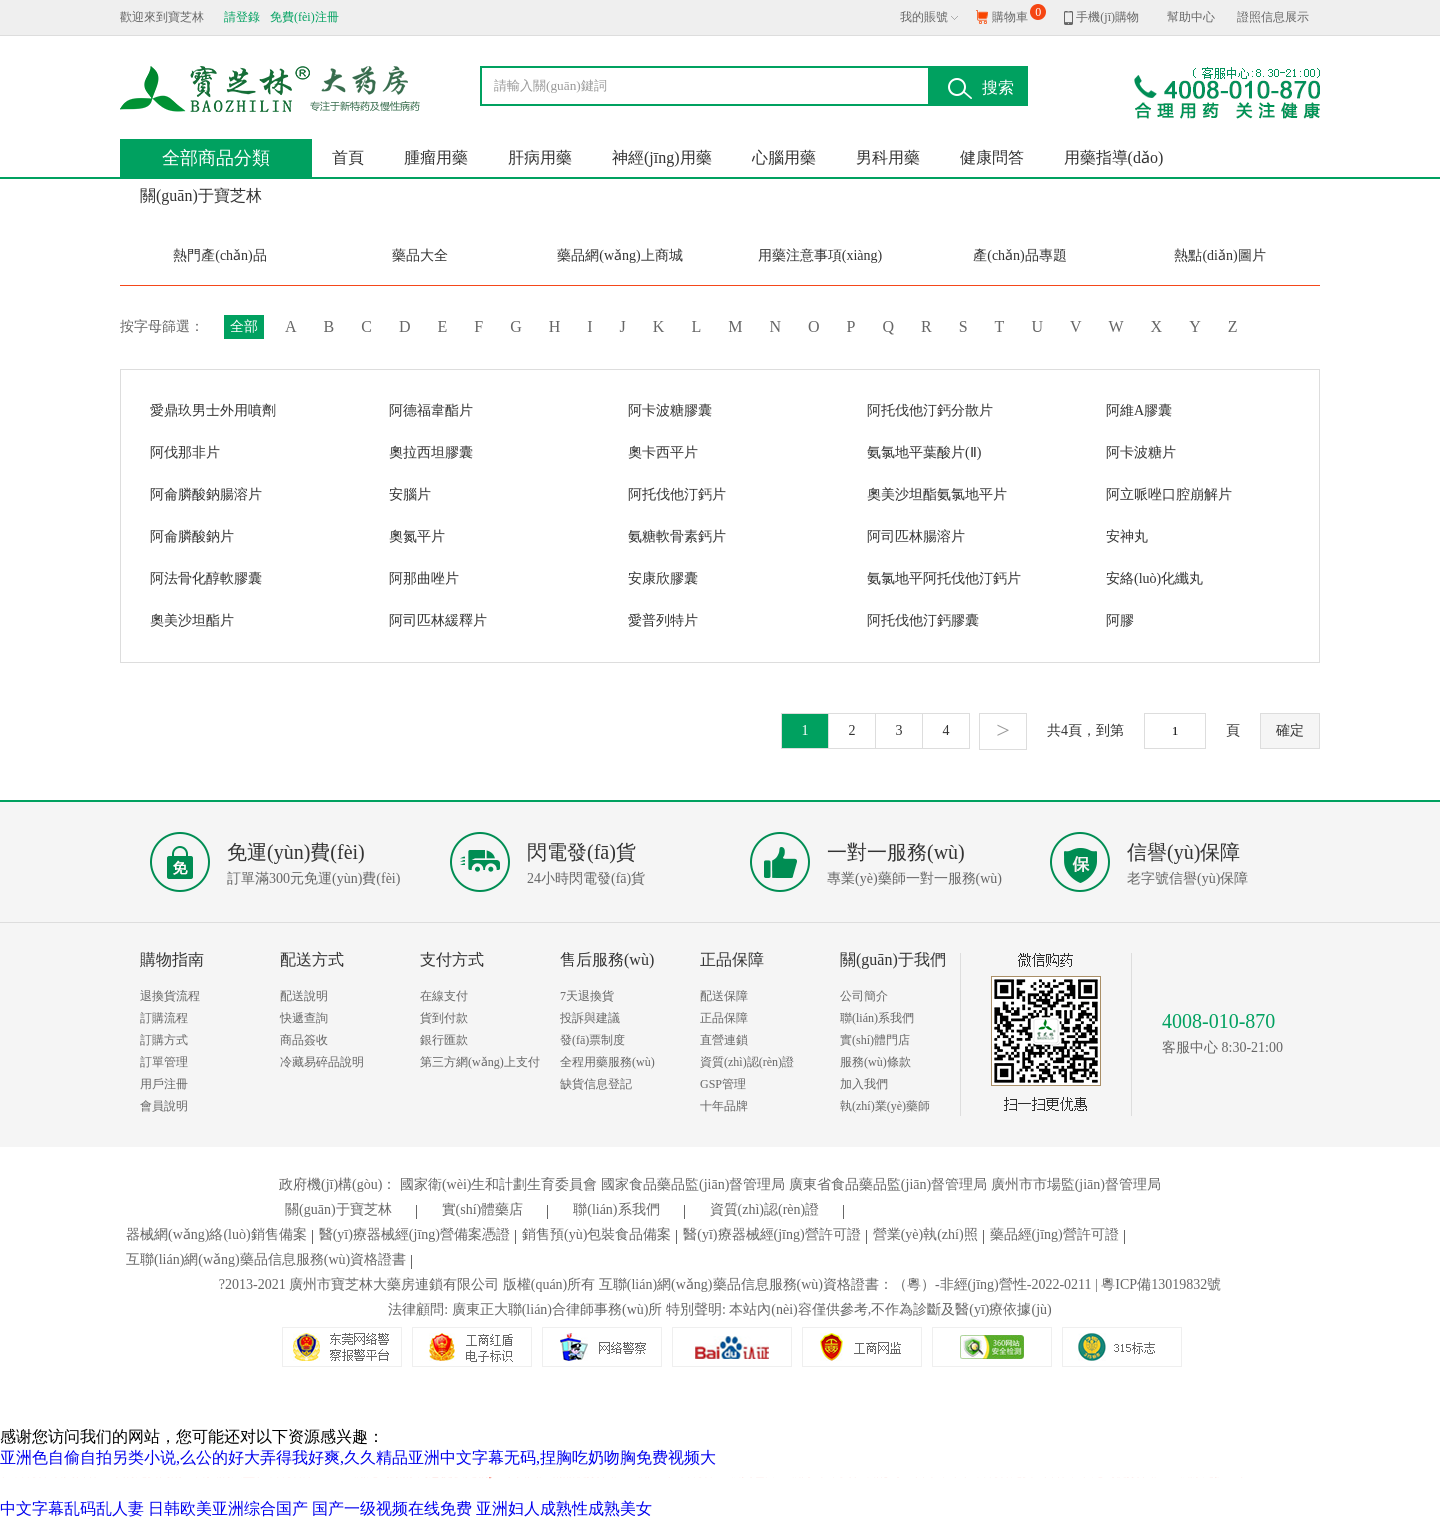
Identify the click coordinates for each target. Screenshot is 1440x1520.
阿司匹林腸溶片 (916, 536)
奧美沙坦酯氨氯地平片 (937, 494)
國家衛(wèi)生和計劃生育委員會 (499, 1184)
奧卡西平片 (663, 452)
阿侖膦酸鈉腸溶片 (206, 494)
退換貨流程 (170, 996)
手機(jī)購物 (1101, 17)
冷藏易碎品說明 (322, 1062)
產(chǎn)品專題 (1020, 255)
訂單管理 (164, 1062)
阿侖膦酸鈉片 (192, 536)
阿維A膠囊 (1139, 410)
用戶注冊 (164, 1084)
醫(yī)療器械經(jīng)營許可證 (774, 1234)
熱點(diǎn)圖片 (1219, 255)
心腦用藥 (784, 157)
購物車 (1019, 14)
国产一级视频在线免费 (392, 1508)
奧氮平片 (417, 536)
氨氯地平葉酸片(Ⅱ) (924, 452)
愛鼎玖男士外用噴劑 (213, 410)
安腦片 (410, 494)
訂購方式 (164, 1040)
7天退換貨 (587, 996)
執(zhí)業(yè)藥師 (885, 1106)
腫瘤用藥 (436, 157)
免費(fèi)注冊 (304, 17)
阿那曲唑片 (424, 578)
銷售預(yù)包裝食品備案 (599, 1234)
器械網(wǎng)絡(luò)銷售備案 (219, 1234)
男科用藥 (888, 157)
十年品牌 (724, 1106)
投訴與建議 (590, 1018)
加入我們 (864, 1084)
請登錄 (242, 17)
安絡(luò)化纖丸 (1154, 578)
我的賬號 (924, 17)
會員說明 (164, 1106)
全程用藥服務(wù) (607, 1062)
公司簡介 (864, 996)
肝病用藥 (540, 157)
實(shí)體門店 (875, 1040)
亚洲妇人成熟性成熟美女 (564, 1508)
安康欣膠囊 (663, 578)
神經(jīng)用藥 (662, 157)
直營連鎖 (724, 1040)
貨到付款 (444, 1018)
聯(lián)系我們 (877, 1018)
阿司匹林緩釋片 (438, 620)
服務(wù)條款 (875, 1062)
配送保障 (724, 996)
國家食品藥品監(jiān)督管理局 (693, 1184)
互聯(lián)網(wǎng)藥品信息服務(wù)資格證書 (269, 1259)
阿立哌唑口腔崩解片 (1169, 494)
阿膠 (1120, 620)
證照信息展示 (1273, 17)
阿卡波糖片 (1141, 452)
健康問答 (992, 157)
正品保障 (724, 1018)
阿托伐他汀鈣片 (677, 494)
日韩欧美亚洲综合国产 (228, 1508)
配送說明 (304, 996)
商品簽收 (304, 1040)
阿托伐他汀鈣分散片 (930, 410)
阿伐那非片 (185, 452)
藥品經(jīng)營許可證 (1057, 1234)
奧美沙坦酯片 (192, 620)
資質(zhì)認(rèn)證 (747, 1062)
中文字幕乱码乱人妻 (72, 1508)
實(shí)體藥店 (495, 1209)
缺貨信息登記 (596, 1084)
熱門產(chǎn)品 (220, 255)
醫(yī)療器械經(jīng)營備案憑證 (417, 1234)
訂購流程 (164, 1018)
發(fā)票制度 (592, 1040)
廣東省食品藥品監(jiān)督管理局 (888, 1184)
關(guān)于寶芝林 (201, 195)
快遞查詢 (304, 1018)
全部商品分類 (216, 158)
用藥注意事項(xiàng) (820, 255)
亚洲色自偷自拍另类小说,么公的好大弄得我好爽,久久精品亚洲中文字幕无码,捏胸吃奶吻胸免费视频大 (358, 1457)
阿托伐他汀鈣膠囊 (923, 620)
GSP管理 (723, 1084)
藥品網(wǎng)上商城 (619, 255)
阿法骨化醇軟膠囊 (206, 578)
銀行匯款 (444, 1040)
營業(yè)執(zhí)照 (928, 1234)
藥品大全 (420, 255)
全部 (244, 326)
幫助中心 (1191, 17)
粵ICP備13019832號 (1161, 1284)
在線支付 (444, 996)
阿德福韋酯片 (431, 410)
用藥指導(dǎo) (1114, 157)
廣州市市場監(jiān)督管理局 (1076, 1184)
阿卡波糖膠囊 (670, 410)
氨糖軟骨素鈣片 (677, 536)
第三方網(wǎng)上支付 (480, 1062)
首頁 (348, 157)
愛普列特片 (663, 620)
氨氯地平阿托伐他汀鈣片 (944, 578)
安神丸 (1127, 536)
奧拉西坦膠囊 (431, 452)
